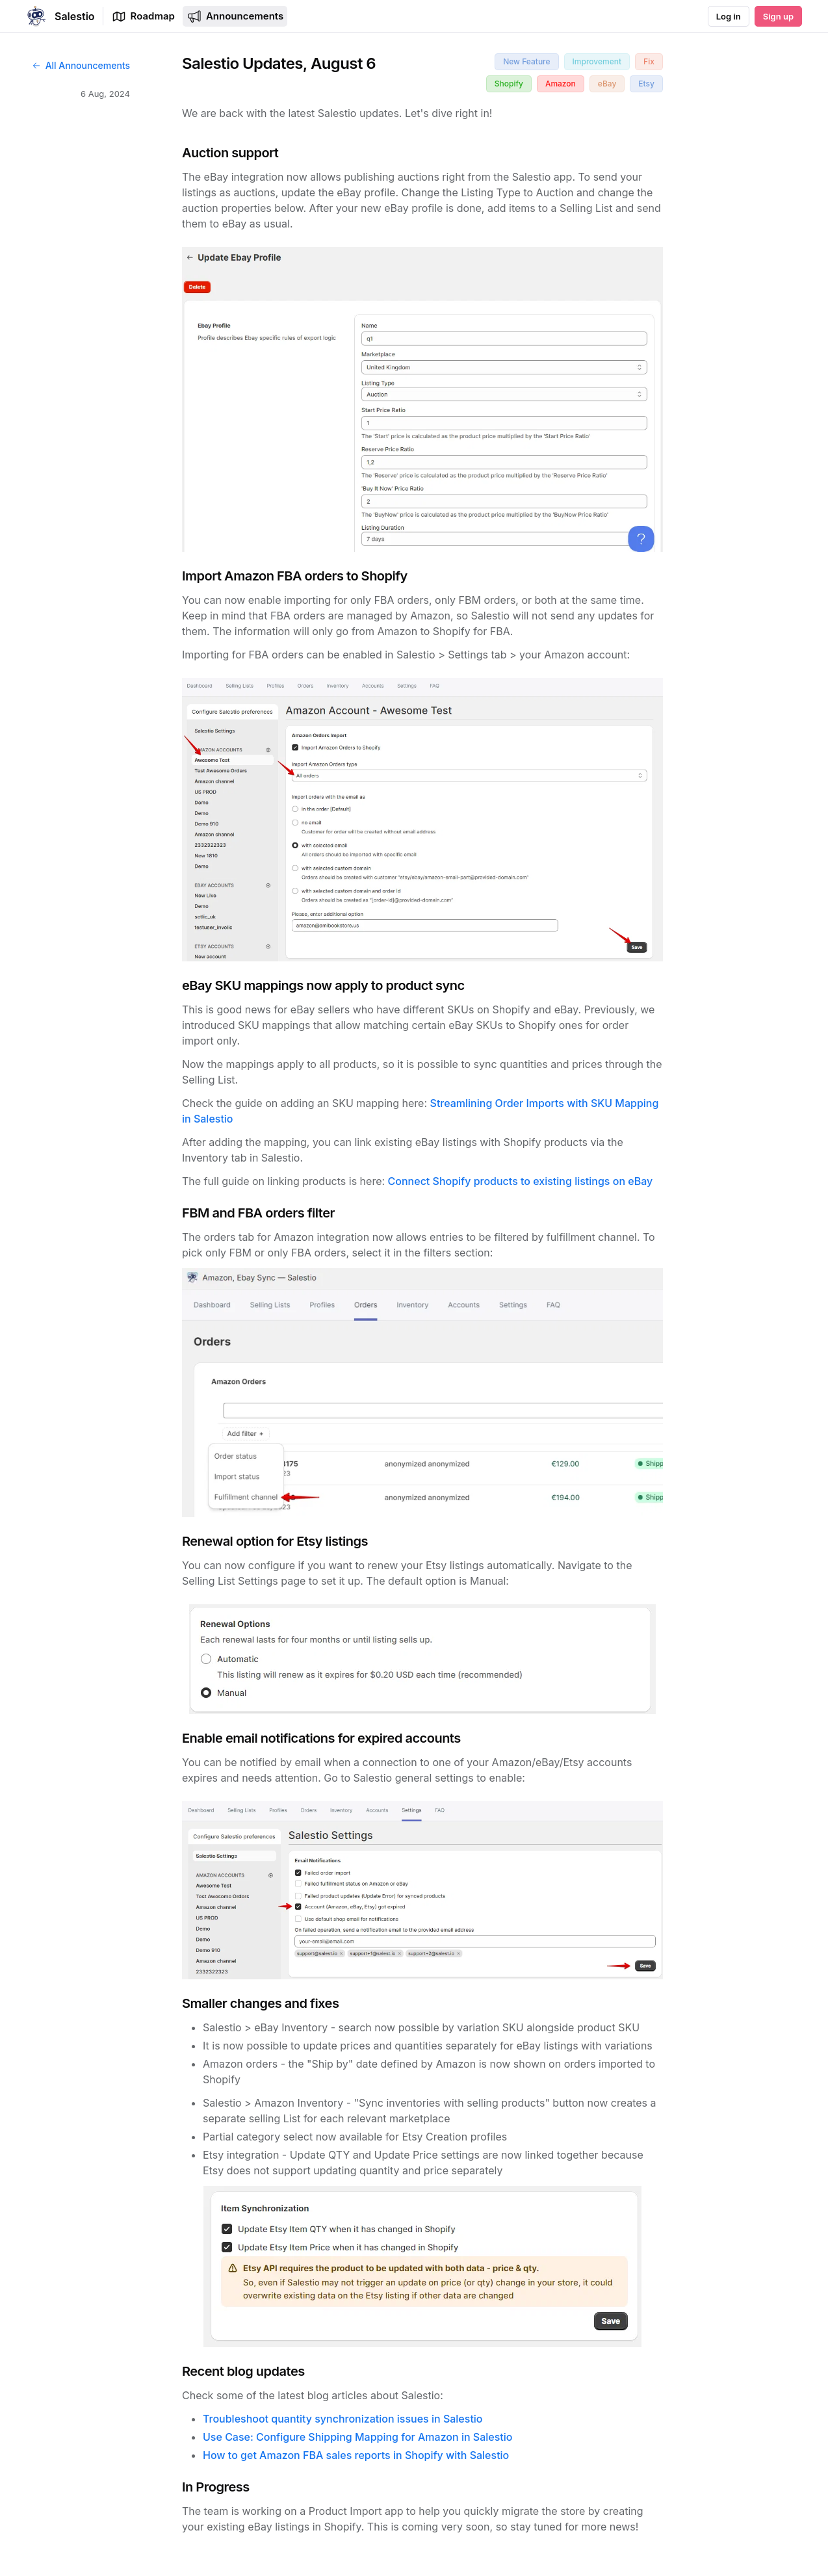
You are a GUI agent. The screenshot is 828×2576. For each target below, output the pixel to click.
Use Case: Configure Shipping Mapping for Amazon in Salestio (357, 2436)
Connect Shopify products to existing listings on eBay (520, 1181)
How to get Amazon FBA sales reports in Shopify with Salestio (356, 2455)
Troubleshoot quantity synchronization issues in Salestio (343, 2418)
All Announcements (80, 65)
